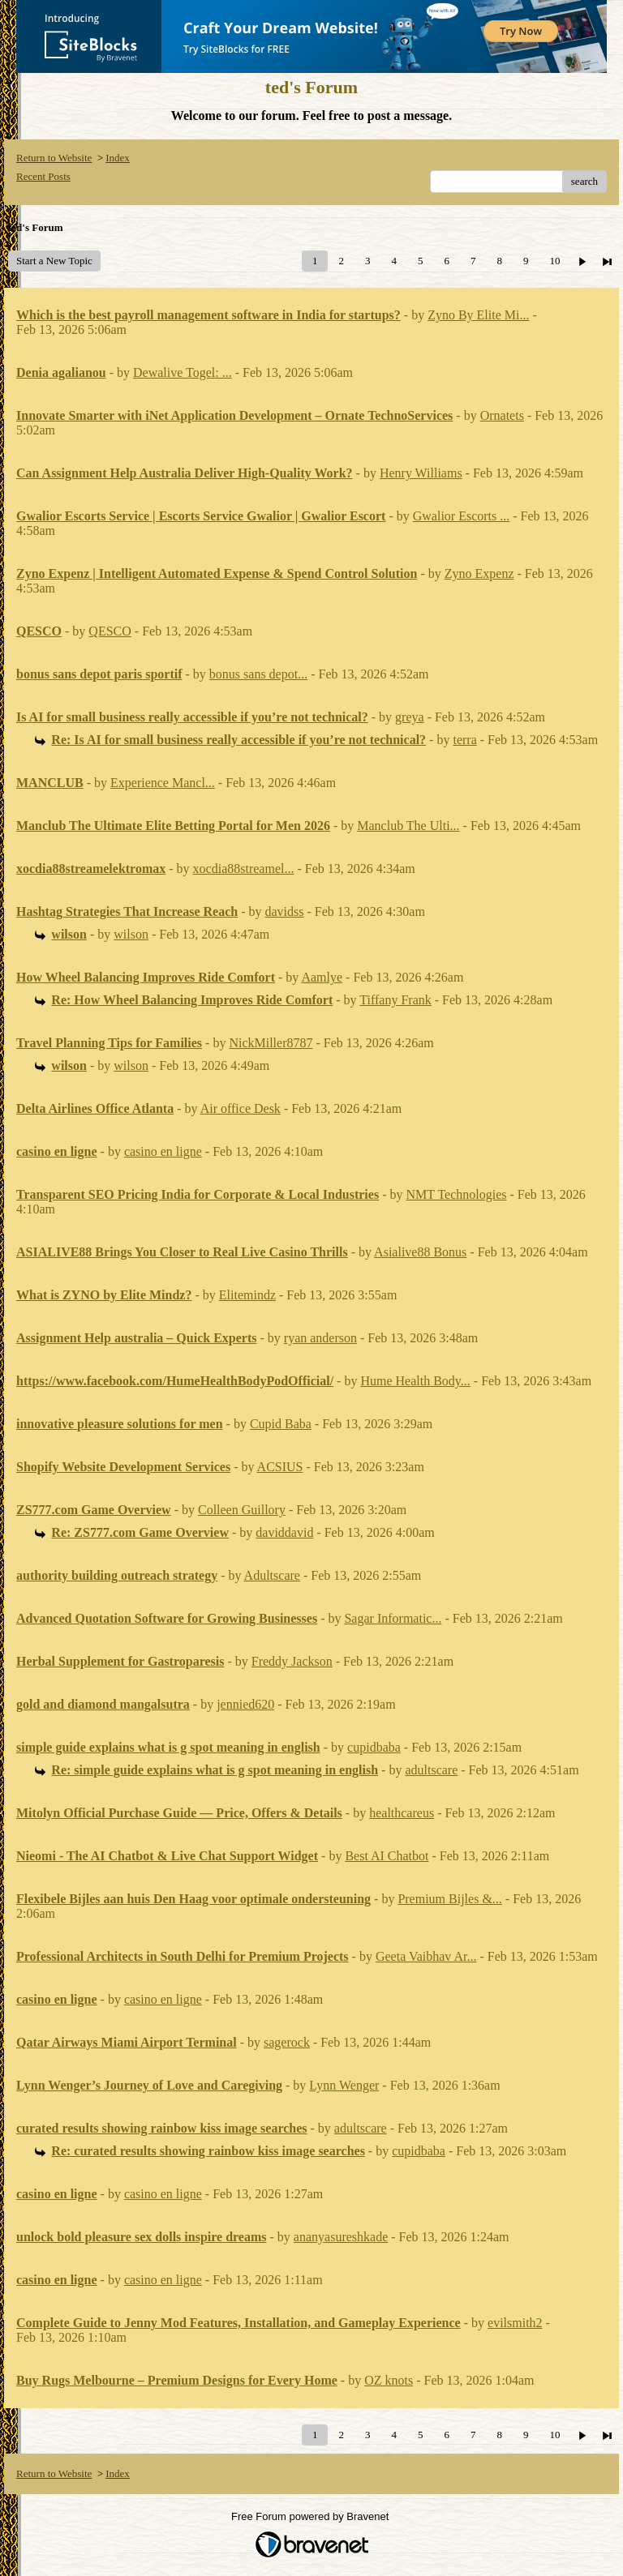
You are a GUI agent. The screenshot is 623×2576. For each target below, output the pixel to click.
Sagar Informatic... (392, 1618)
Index (117, 158)
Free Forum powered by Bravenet (311, 2516)
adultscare (431, 1770)
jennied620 (245, 1704)
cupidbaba (374, 1747)
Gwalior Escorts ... (461, 516)
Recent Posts (43, 176)
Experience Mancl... (162, 782)
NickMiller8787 (270, 1043)
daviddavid (284, 1532)
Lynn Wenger (344, 2085)
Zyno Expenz (479, 573)
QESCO (109, 631)
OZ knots (388, 2380)
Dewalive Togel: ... (182, 372)
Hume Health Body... (415, 1381)
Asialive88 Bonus (420, 1252)
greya (409, 717)
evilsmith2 (515, 2323)
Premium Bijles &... (449, 1899)
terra (464, 740)
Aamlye (321, 977)
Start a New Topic (54, 261)
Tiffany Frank (395, 1000)
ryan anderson (320, 1338)
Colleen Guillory (242, 1510)
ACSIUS (280, 1467)
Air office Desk (240, 1108)
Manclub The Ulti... (408, 825)
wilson (131, 934)
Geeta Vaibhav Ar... (426, 1956)
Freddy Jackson (292, 1661)
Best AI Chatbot (386, 1856)
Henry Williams (421, 473)
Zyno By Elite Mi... (478, 315)
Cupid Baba (281, 1424)
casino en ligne (163, 1151)
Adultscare (272, 1575)
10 (554, 261)
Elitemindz (247, 1295)
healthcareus (401, 1813)
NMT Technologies (456, 1194)
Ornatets (502, 415)
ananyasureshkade (341, 2237)
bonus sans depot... (258, 674)
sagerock (287, 2042)
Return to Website (54, 158)
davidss (284, 911)
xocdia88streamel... (243, 868)
